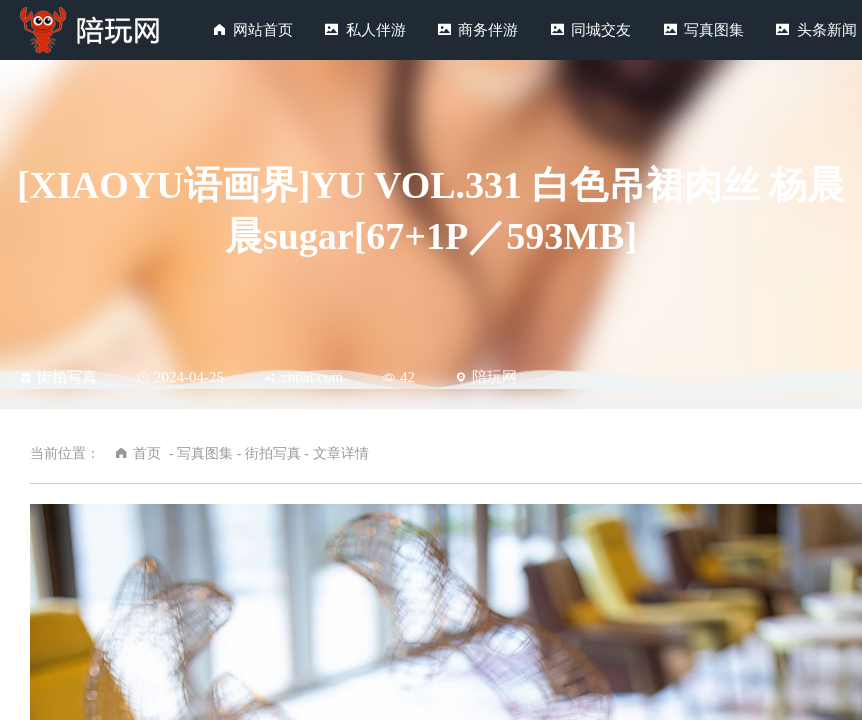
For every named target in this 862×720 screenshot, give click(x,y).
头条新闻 (827, 30)
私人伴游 (376, 30)
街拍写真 (58, 377)
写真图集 (714, 30)
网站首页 (263, 30)
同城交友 (601, 30)
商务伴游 (488, 30)
